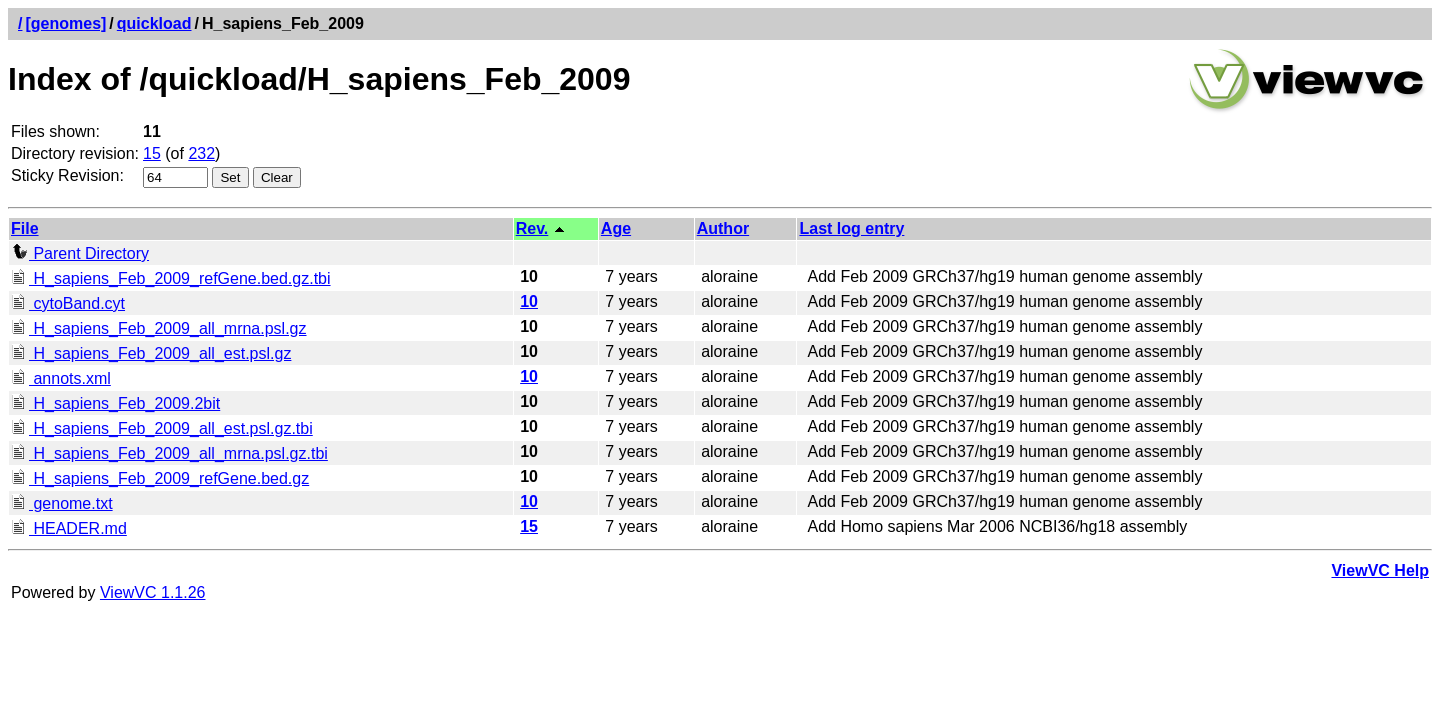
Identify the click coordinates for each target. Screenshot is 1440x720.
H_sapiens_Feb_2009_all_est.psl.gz (151, 353)
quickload (154, 23)
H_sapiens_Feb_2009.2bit (115, 403)
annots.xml (61, 378)
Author (723, 228)
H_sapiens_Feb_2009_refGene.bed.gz (160, 478)
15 (152, 153)
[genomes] (65, 23)
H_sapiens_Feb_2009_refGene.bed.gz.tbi (171, 278)
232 (201, 153)
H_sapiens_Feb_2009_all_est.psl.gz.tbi (162, 428)
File (25, 228)
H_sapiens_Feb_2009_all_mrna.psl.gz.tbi (169, 453)
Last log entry (851, 228)
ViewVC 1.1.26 (153, 592)
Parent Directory (80, 253)
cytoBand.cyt (68, 303)
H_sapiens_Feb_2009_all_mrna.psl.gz (159, 328)
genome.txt (62, 503)
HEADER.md (69, 528)
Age (616, 228)
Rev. (532, 228)
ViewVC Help (1380, 570)
